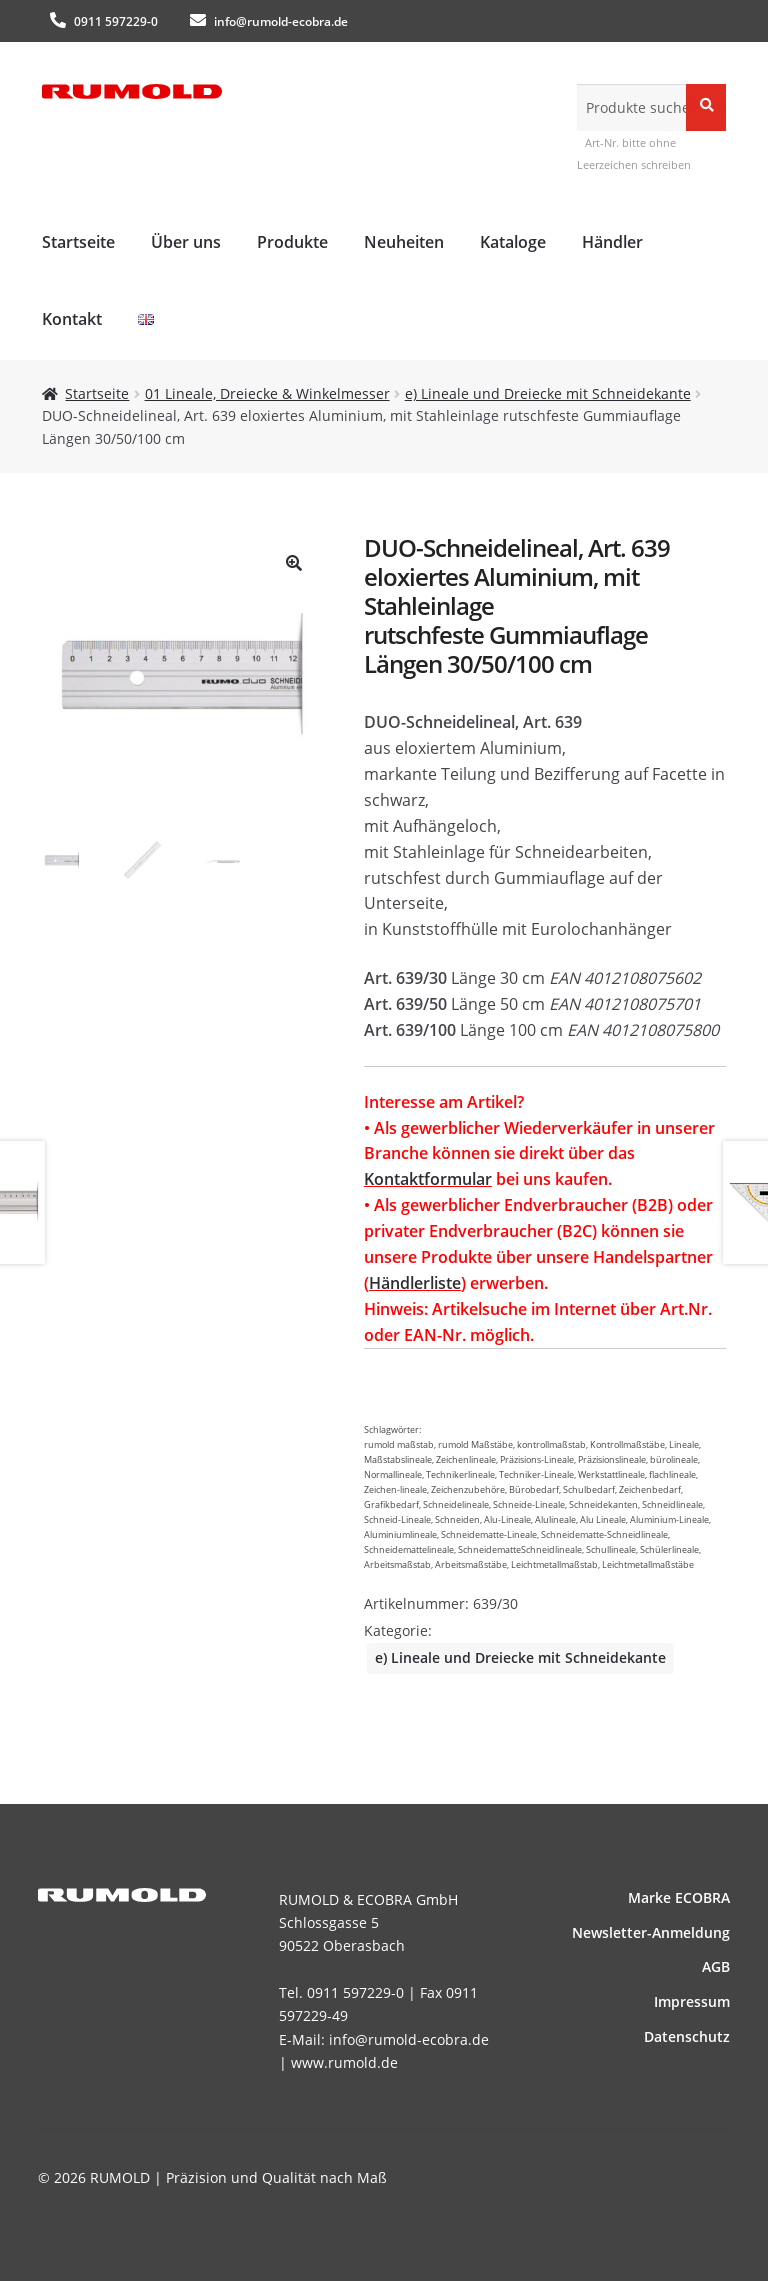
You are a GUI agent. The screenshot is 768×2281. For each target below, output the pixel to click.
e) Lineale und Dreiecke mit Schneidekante (548, 393)
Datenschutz (687, 2036)
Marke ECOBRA (679, 1897)
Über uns (186, 242)
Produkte (292, 242)
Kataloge (513, 242)
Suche (706, 106)
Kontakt (72, 319)
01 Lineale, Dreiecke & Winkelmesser (267, 393)
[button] (294, 563)
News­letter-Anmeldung (651, 1932)
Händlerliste (415, 1283)
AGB (716, 1966)
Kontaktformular (428, 1179)
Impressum (692, 2001)
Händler (612, 242)
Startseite (78, 242)
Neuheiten (404, 242)
